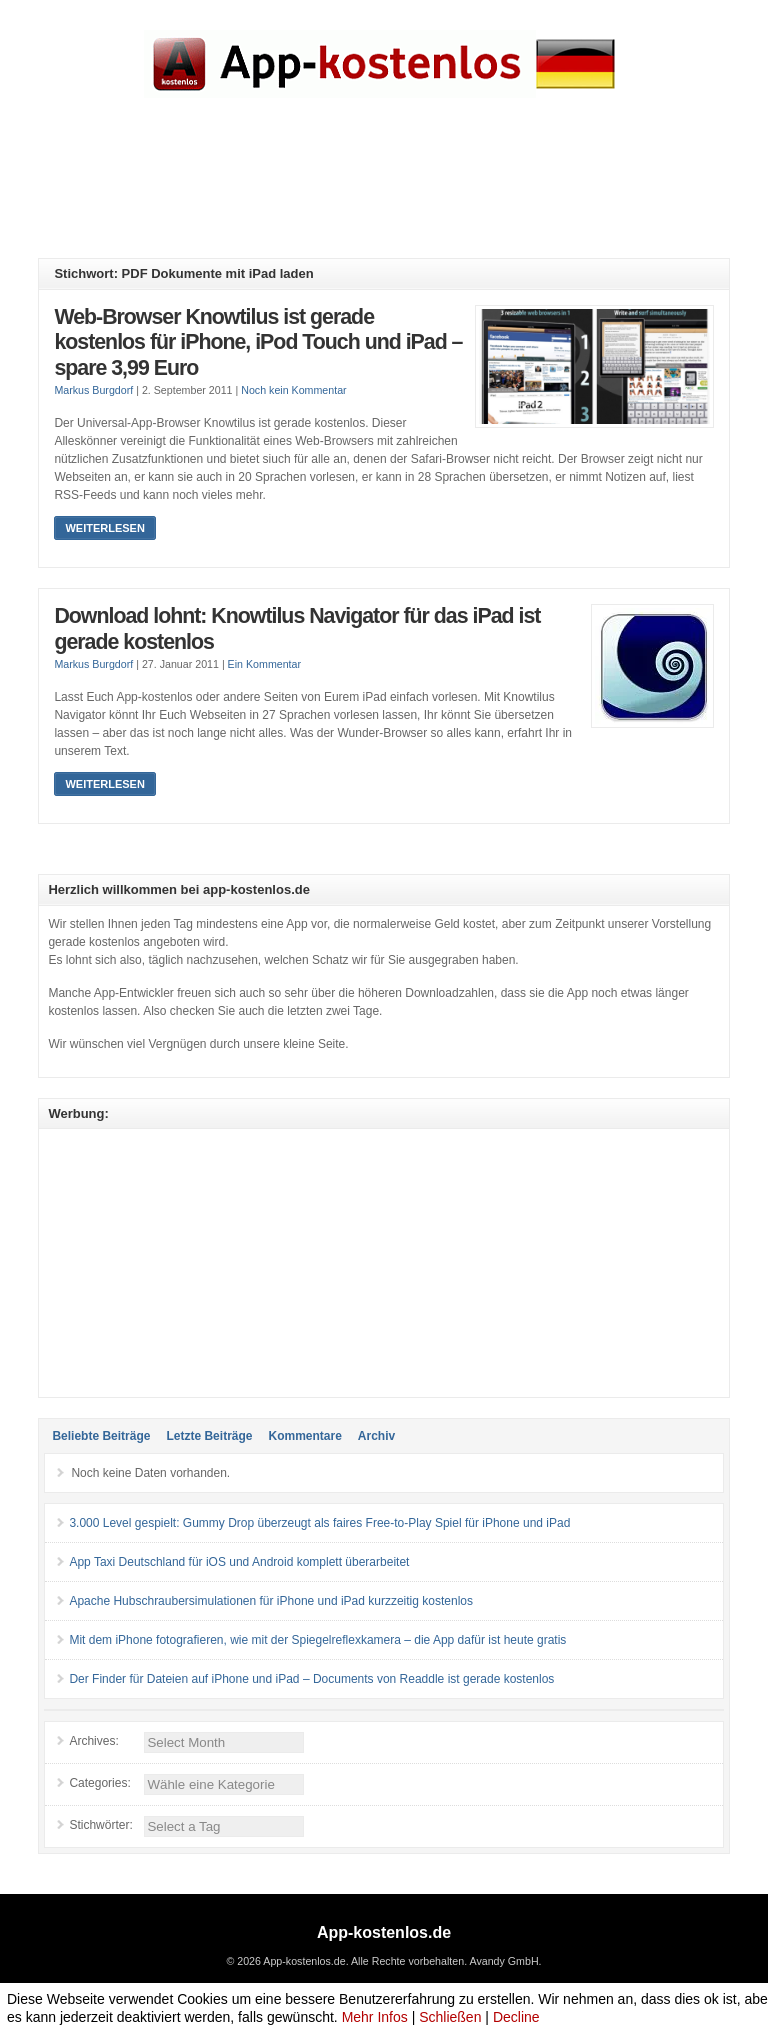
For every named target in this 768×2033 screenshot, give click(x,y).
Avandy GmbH (503, 1961)
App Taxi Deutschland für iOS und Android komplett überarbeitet (239, 1562)
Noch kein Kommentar (293, 390)
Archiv (376, 1436)
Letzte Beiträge (209, 1436)
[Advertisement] (402, 193)
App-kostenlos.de (384, 1932)
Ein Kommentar (264, 664)
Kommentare (304, 1436)
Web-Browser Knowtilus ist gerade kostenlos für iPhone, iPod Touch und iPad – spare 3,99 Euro (258, 342)
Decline (516, 2017)
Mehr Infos (375, 2017)
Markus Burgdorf (93, 390)
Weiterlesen (104, 528)
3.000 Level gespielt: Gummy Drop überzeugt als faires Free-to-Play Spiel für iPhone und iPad (319, 1523)
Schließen (450, 2017)
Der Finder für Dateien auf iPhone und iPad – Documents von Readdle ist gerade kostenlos (311, 1679)
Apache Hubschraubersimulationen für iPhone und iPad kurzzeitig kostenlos (271, 1601)
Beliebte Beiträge (101, 1436)
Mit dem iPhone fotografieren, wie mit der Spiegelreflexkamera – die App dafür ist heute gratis (317, 1640)
